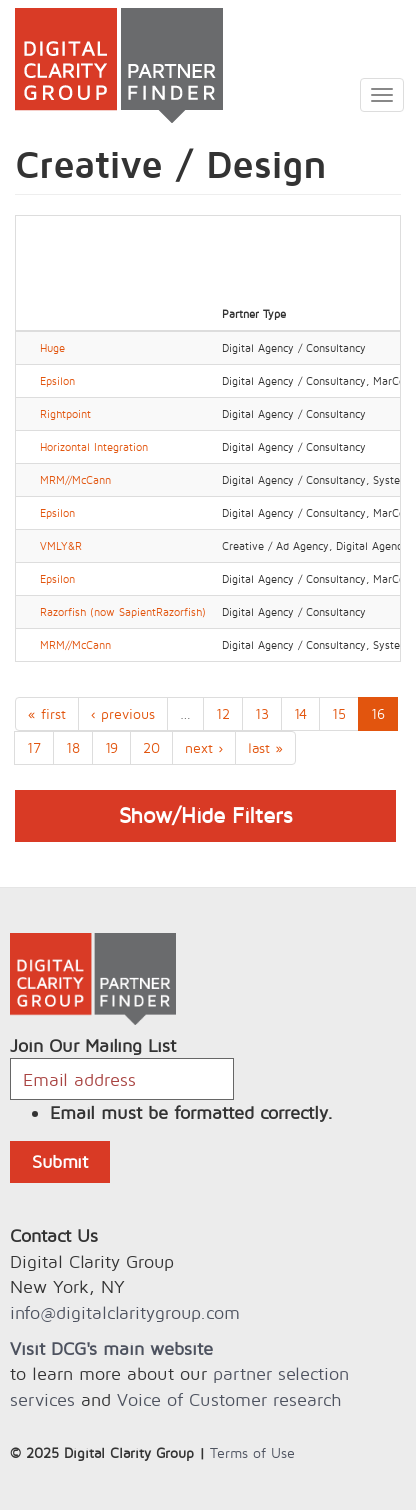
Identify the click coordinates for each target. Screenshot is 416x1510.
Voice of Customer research (229, 1399)
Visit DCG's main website (111, 1348)
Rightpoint (65, 414)
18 (73, 747)
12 (223, 713)
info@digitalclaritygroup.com (125, 1312)
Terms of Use (252, 1452)
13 (262, 713)
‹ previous (123, 713)
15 (339, 713)
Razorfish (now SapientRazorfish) (123, 612)
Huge (52, 348)
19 (111, 747)
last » (265, 747)
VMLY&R (61, 546)
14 (300, 713)
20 (151, 747)
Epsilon (57, 381)
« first (47, 713)
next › (204, 747)
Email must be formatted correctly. (191, 1112)
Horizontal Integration (94, 447)
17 (34, 747)
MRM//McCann (75, 480)
